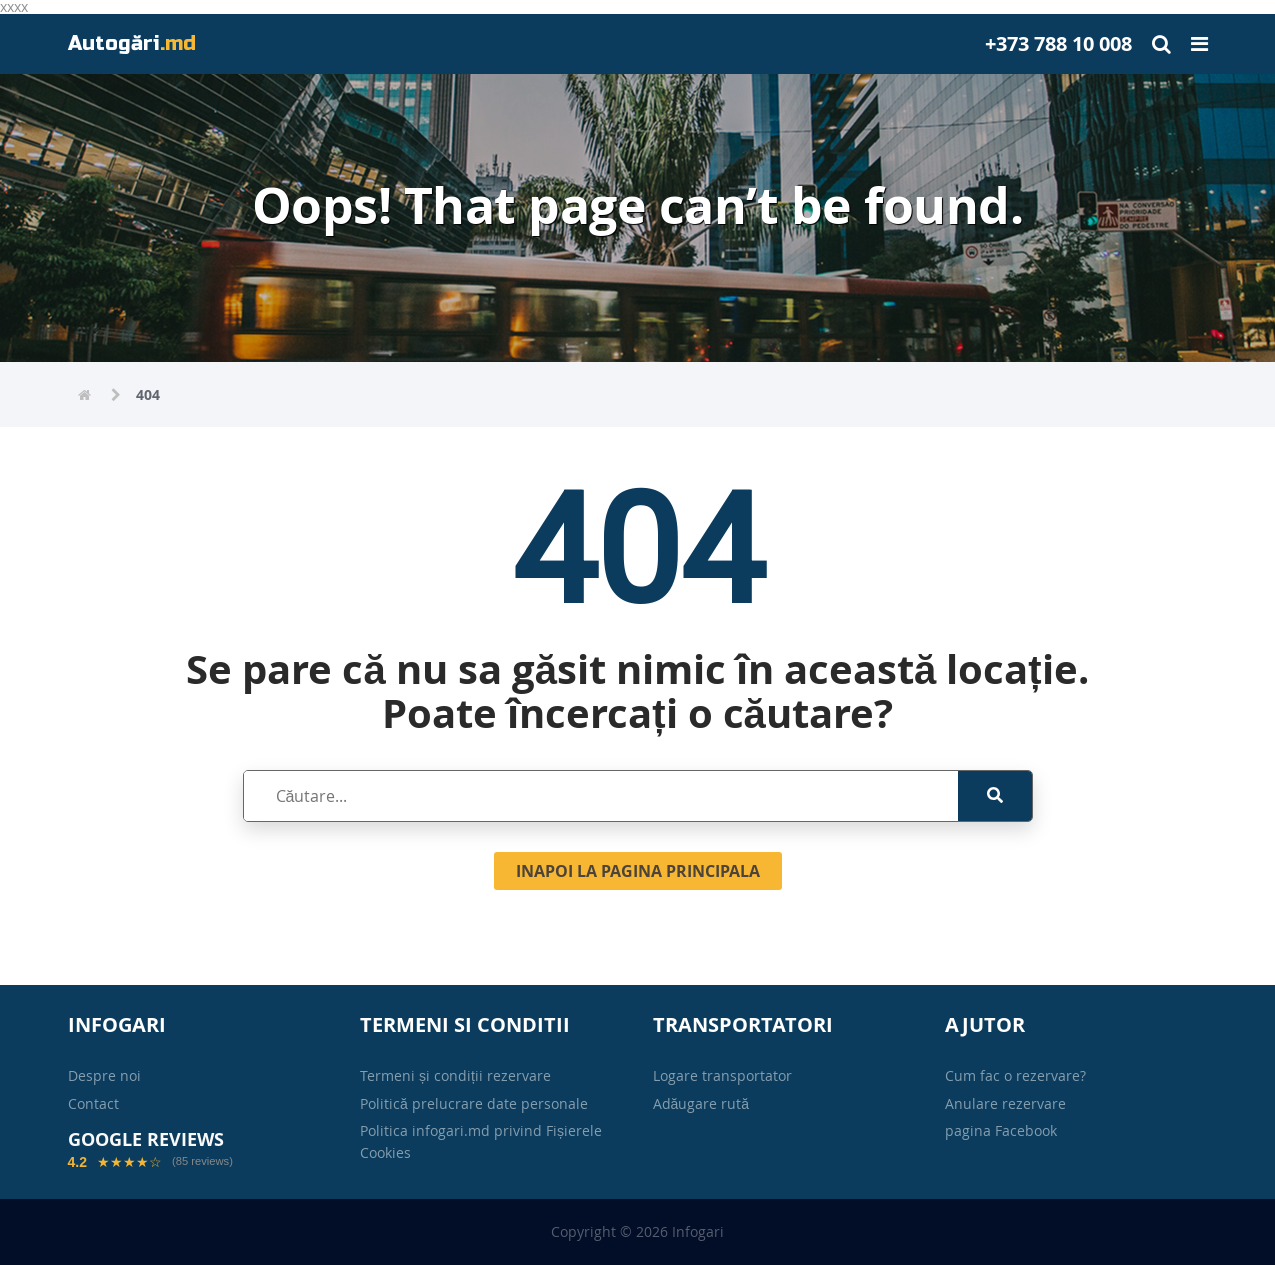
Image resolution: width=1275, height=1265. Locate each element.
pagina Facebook (1001, 1130)
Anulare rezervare (1005, 1103)
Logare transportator (722, 1075)
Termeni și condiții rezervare (455, 1075)
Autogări (132, 43)
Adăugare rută (701, 1103)
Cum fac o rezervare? (1015, 1075)
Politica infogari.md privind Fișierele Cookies (481, 1141)
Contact (93, 1103)
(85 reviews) (202, 1161)
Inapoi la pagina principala (638, 871)
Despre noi (104, 1075)
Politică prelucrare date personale (474, 1103)
